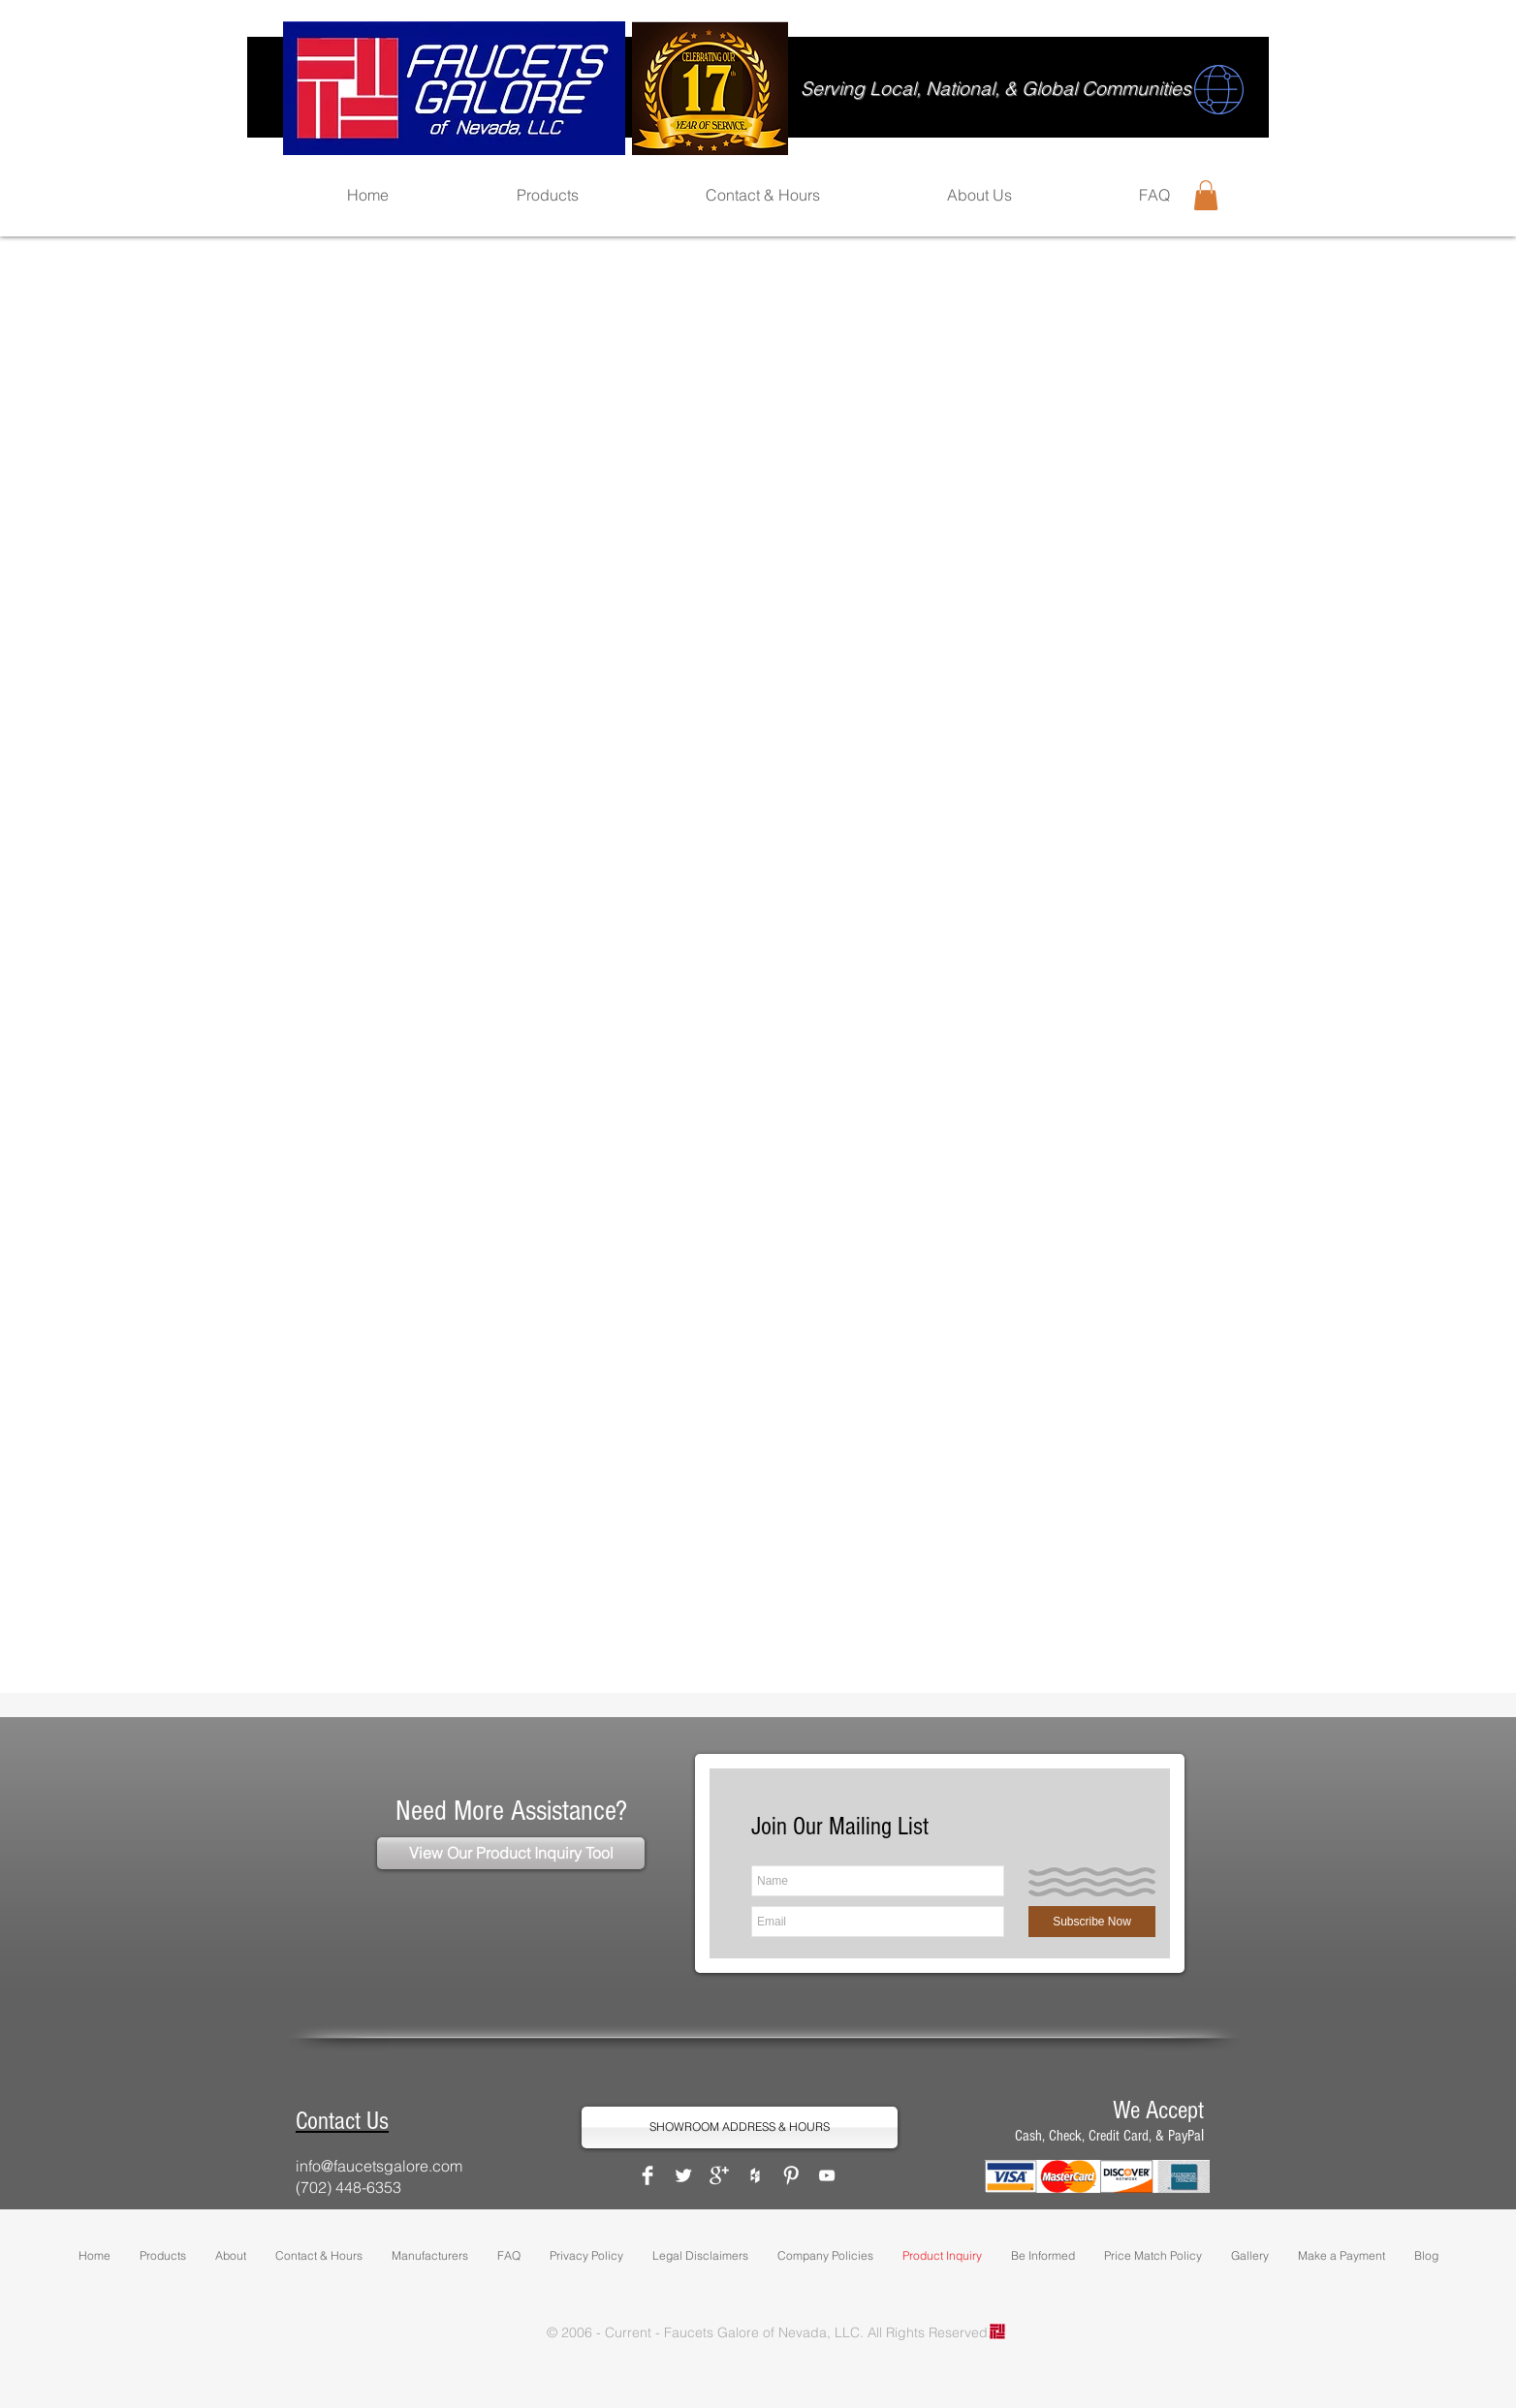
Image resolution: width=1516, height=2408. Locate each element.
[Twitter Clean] (683, 2175)
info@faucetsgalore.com (379, 2165)
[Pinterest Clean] (791, 2175)
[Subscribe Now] (1091, 1921)
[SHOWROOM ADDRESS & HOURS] (740, 2127)
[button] (1205, 195)
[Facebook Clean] (647, 2175)
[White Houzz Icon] (755, 2175)
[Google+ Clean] (719, 2175)
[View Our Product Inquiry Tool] (511, 1853)
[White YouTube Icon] (827, 2175)
